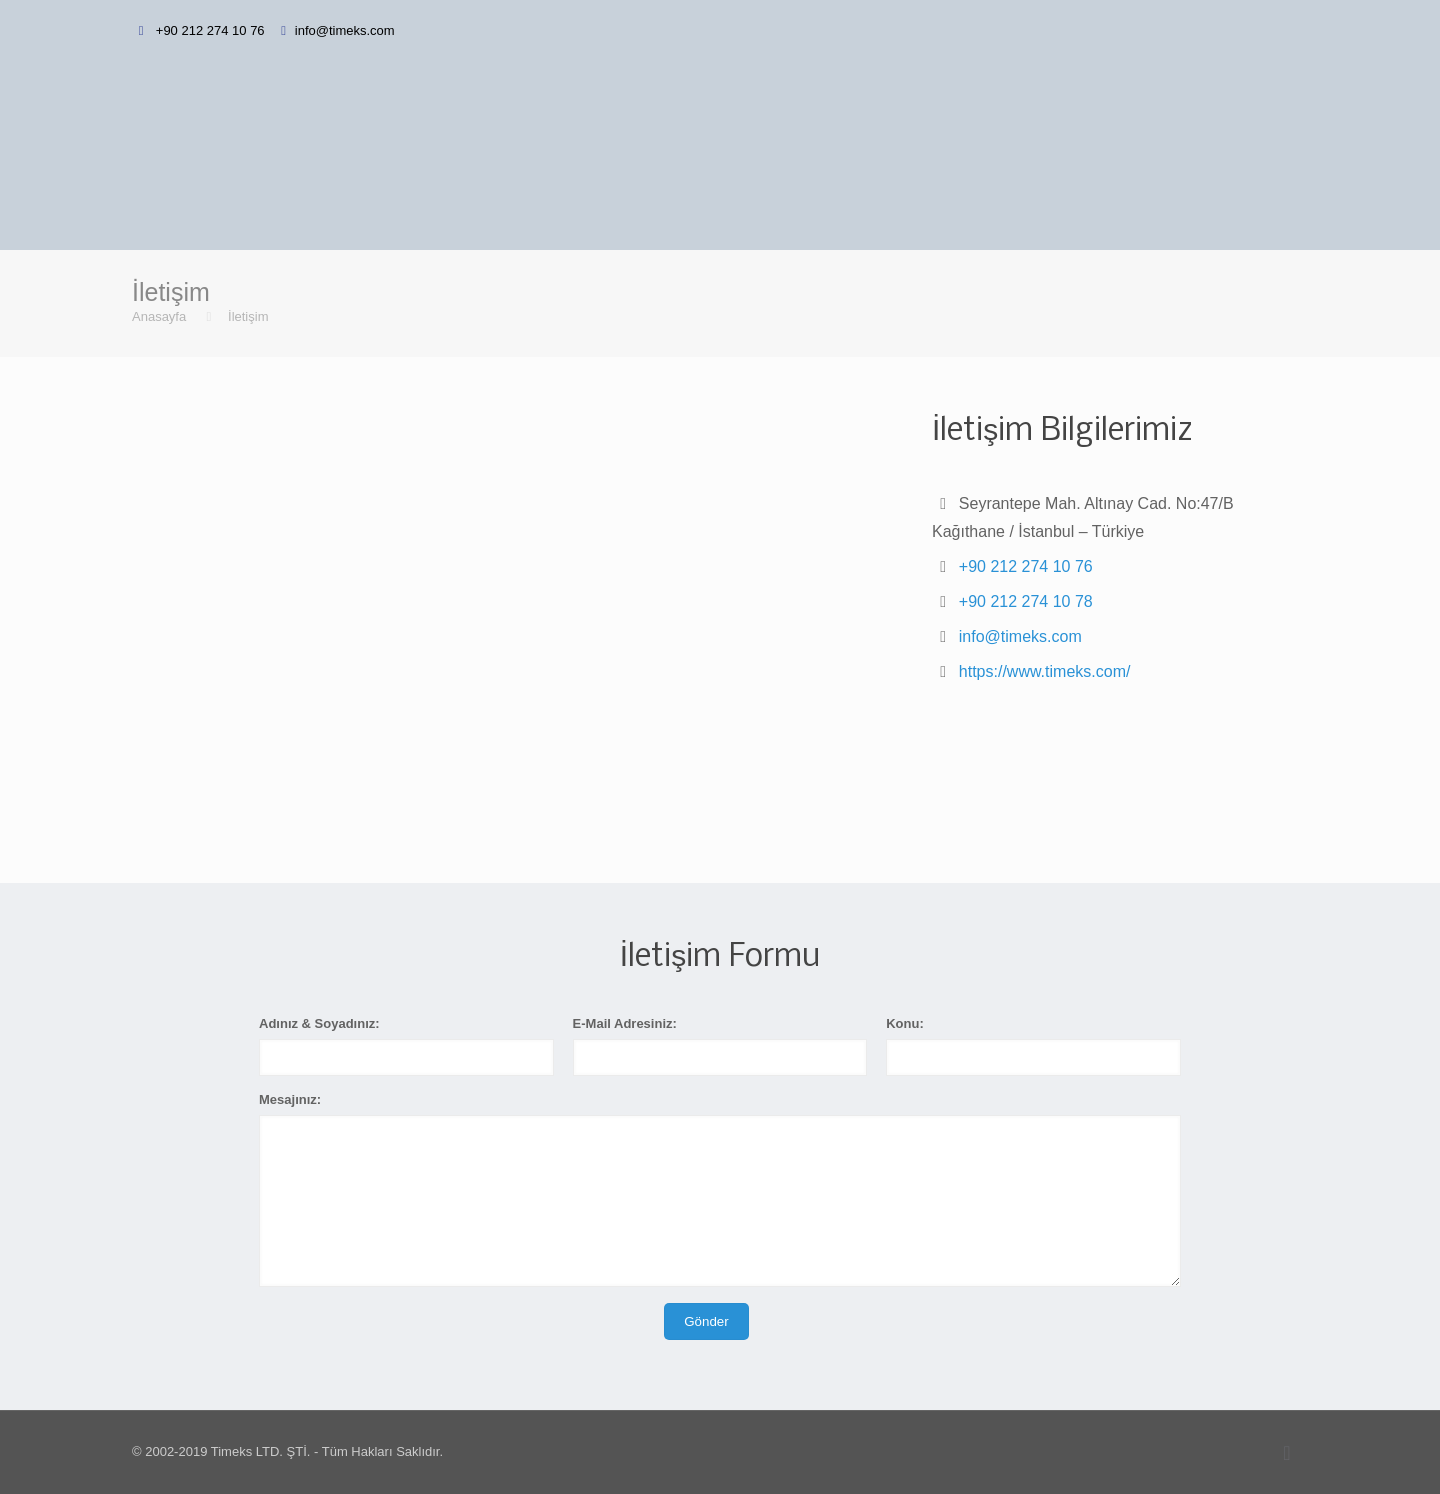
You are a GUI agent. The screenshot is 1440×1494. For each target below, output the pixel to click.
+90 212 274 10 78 (1026, 601)
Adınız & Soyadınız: (319, 1023)
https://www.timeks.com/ (1045, 671)
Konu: (905, 1023)
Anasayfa (159, 316)
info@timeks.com (345, 30)
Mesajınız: (290, 1099)
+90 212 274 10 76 (208, 30)
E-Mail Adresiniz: (625, 1023)
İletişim (248, 316)
